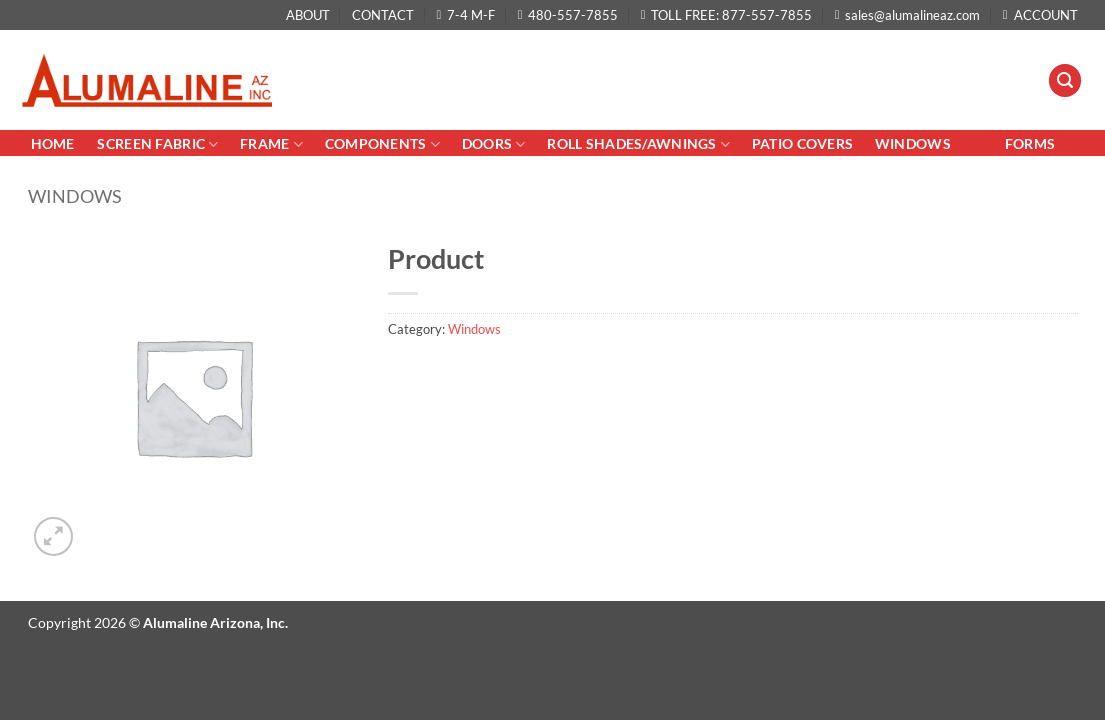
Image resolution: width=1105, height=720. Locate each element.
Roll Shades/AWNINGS (638, 144)
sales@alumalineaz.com (908, 15)
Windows (913, 143)
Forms (1030, 143)
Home (54, 143)
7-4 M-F (466, 15)
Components (382, 144)
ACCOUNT (1040, 15)
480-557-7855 (568, 15)
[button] (1065, 80)
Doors (494, 144)
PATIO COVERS (802, 143)
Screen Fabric (157, 144)
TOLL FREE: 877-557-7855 (727, 15)
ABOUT (308, 15)
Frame (271, 144)
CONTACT (383, 15)
